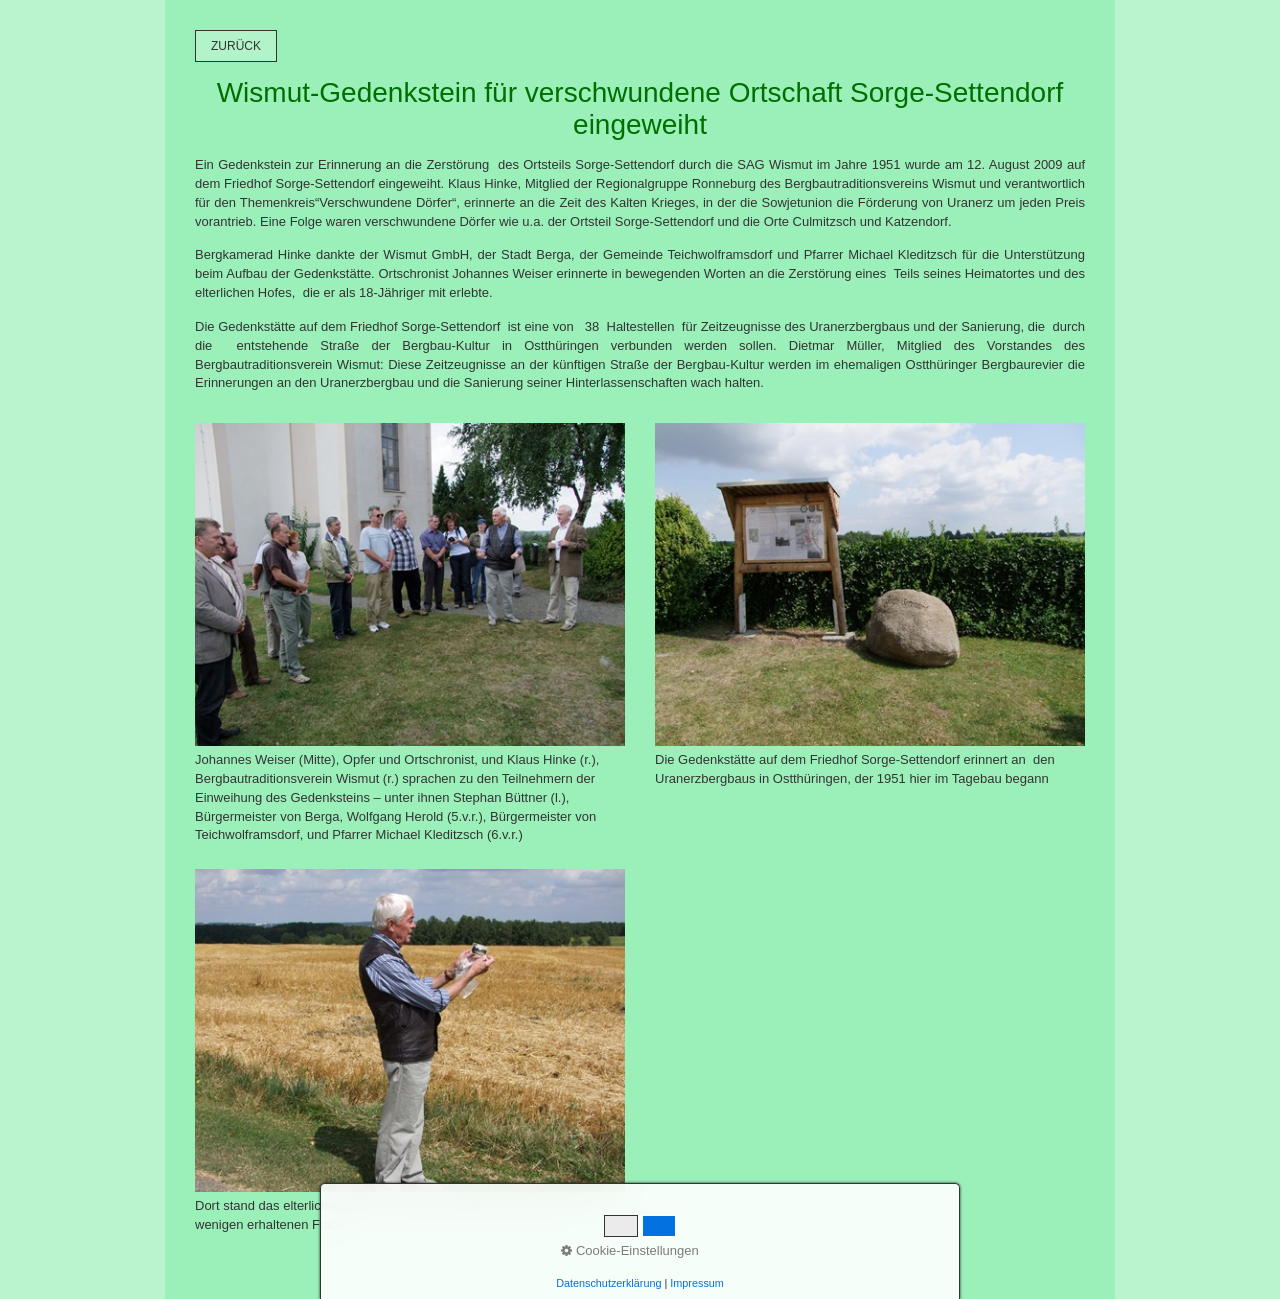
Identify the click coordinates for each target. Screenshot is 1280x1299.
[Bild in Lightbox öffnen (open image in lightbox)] (410, 584)
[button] (236, 46)
